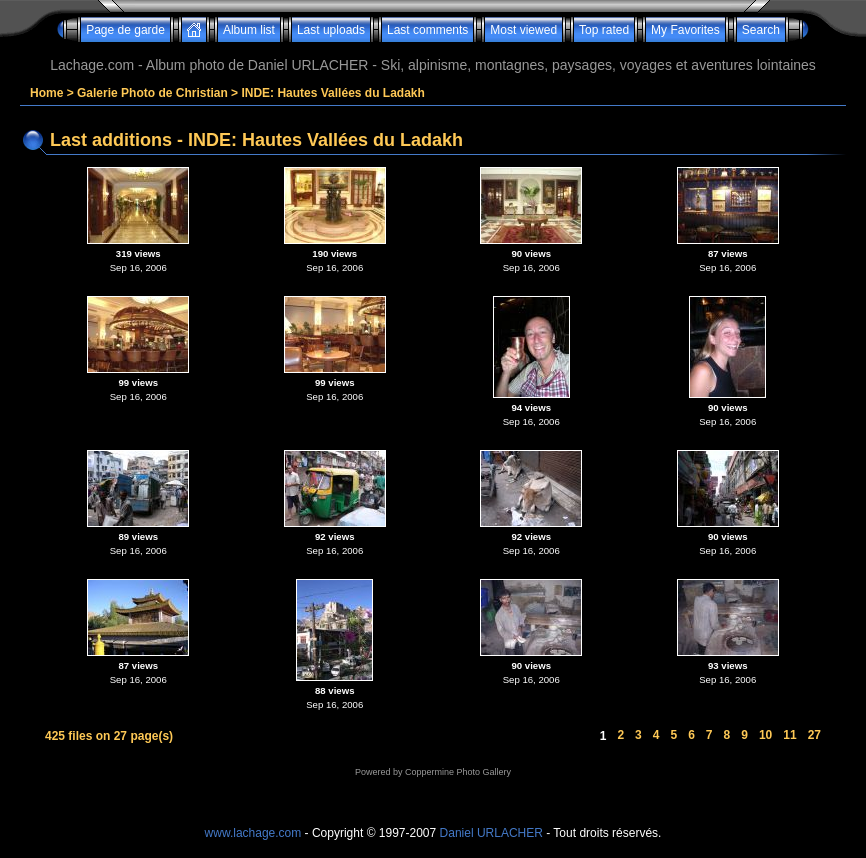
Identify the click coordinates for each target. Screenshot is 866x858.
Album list (249, 30)
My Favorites (685, 30)
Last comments (427, 30)
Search (761, 30)
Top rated (604, 30)
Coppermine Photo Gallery (458, 772)
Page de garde (125, 30)
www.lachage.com (253, 833)
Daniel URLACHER (491, 833)
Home (46, 93)
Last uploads (331, 30)
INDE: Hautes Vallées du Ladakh (332, 93)
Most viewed (523, 30)
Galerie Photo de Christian (152, 93)
